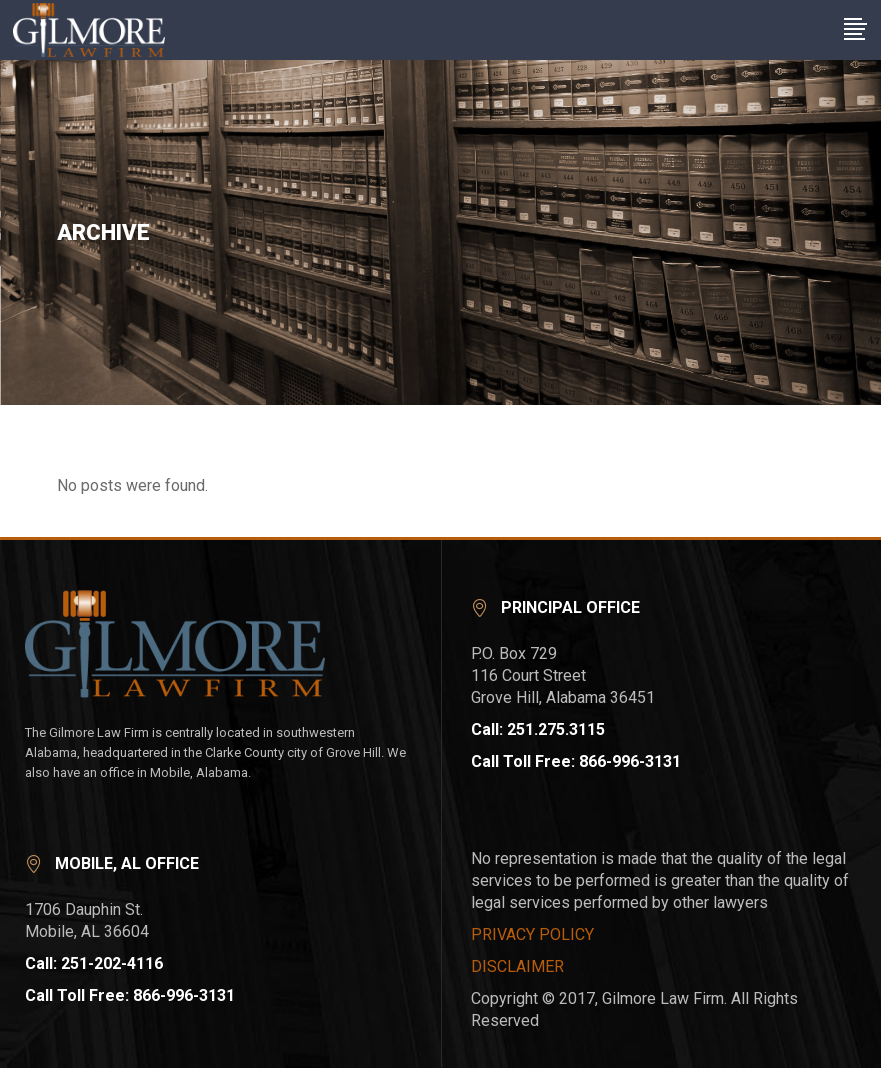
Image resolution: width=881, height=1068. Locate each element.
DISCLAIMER (517, 966)
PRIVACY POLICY (532, 934)
